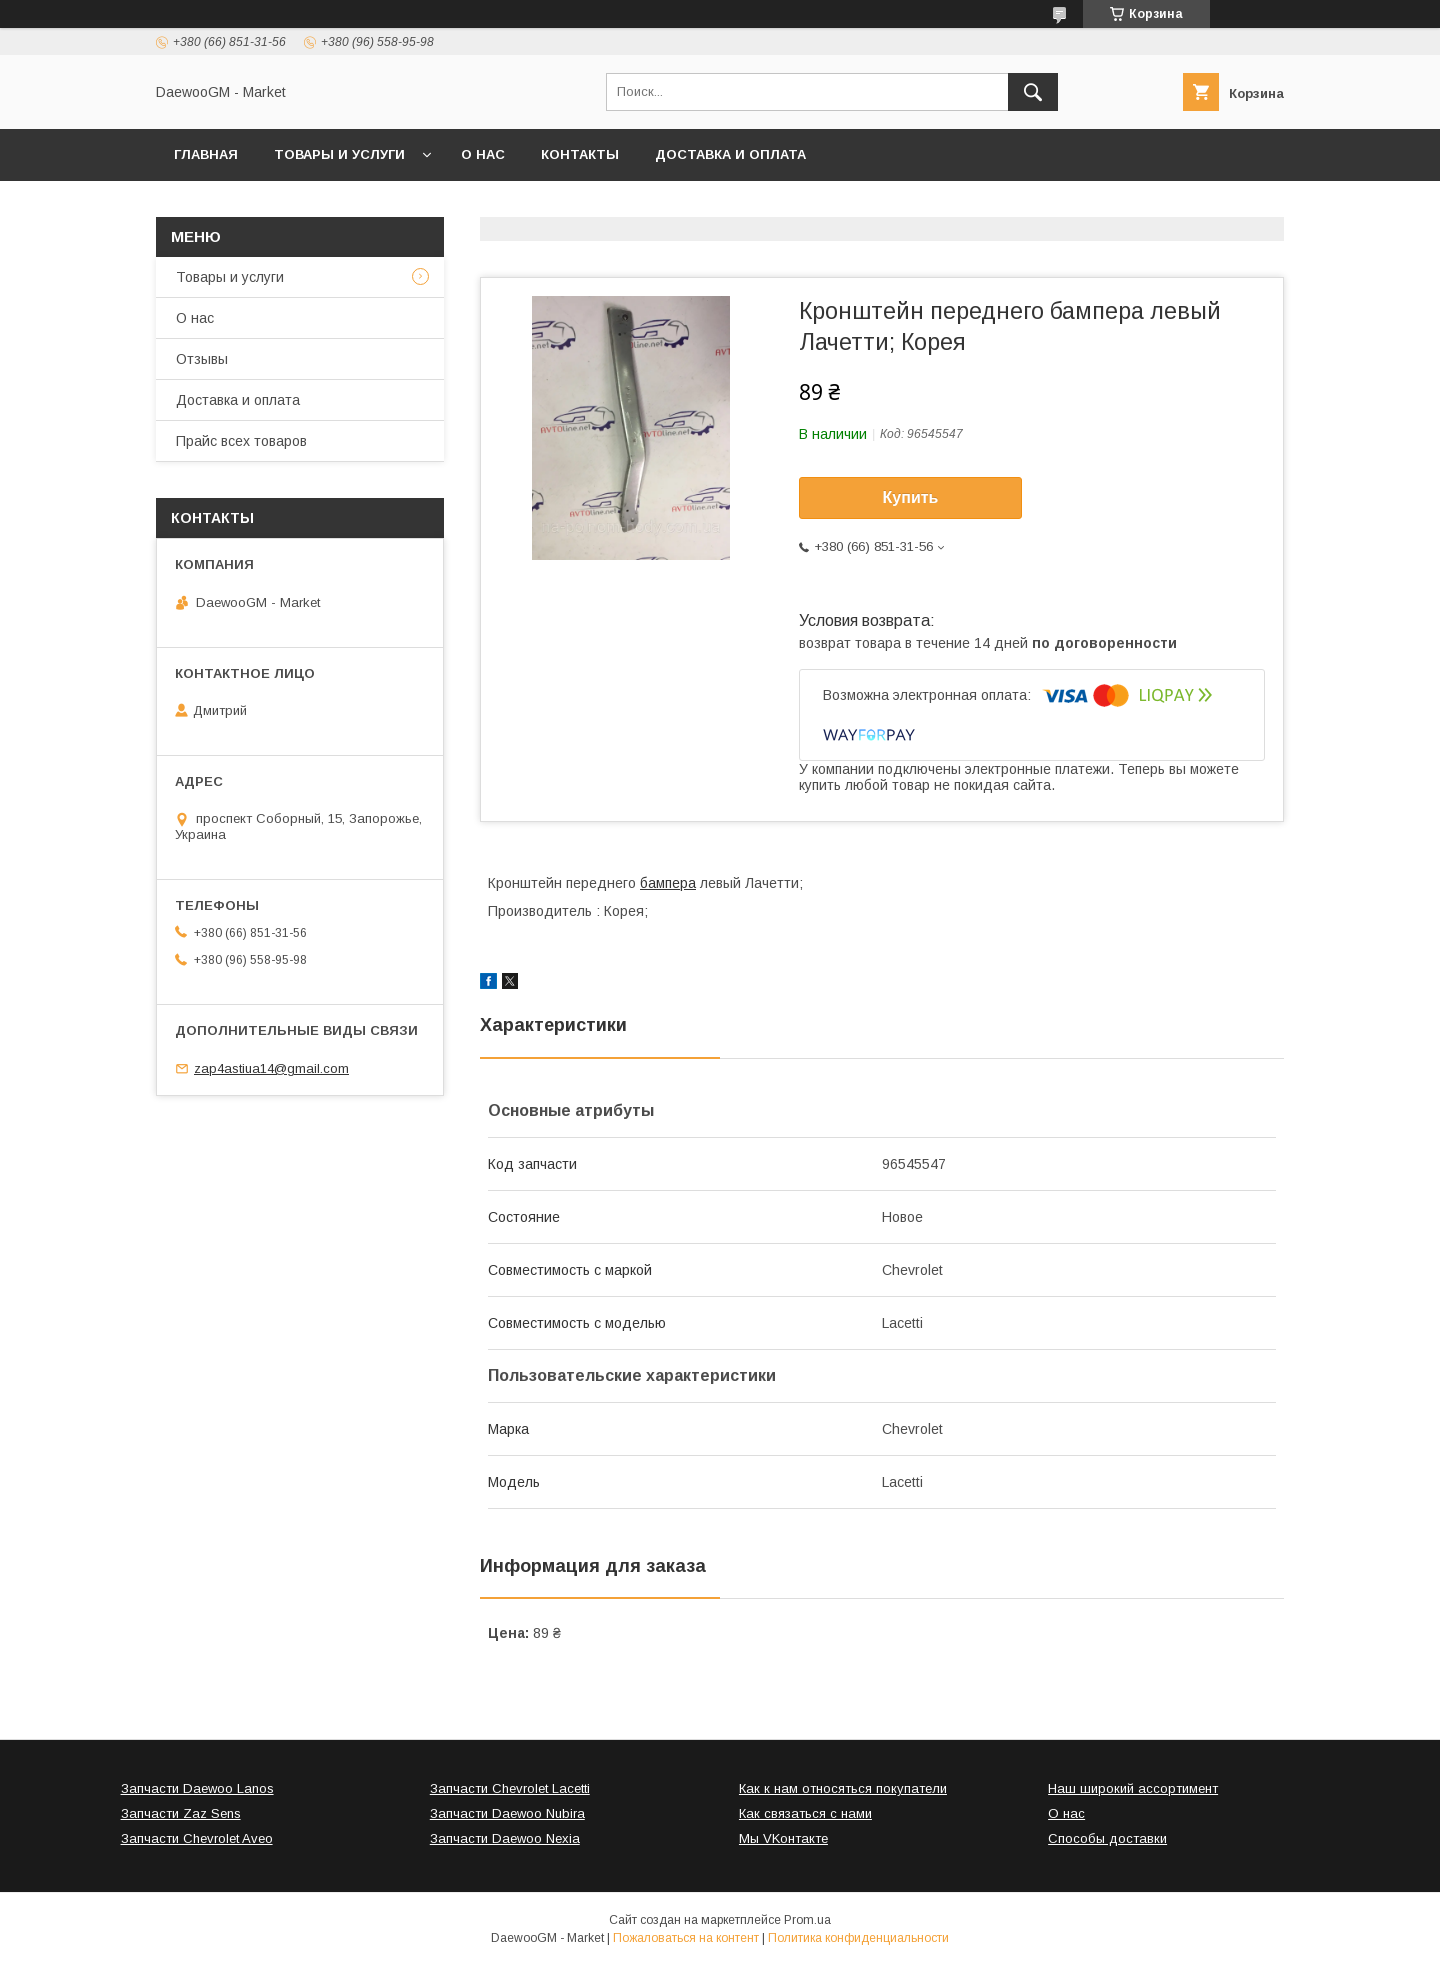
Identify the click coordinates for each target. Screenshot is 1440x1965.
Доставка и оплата (730, 154)
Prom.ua (807, 1920)
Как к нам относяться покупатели (843, 1788)
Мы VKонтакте (783, 1838)
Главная (206, 154)
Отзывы (202, 359)
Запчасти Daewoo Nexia (505, 1838)
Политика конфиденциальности (858, 1938)
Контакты (580, 154)
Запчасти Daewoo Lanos (197, 1788)
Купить (911, 497)
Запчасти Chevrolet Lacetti (510, 1788)
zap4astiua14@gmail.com (271, 1068)
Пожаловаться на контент (686, 1938)
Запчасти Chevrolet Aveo (197, 1838)
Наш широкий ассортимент (1133, 1788)
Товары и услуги (339, 154)
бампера (668, 883)
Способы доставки (1107, 1838)
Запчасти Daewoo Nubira (507, 1813)
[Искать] (1033, 92)
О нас (483, 154)
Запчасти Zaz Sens (181, 1813)
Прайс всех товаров (241, 441)
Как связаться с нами (805, 1813)
